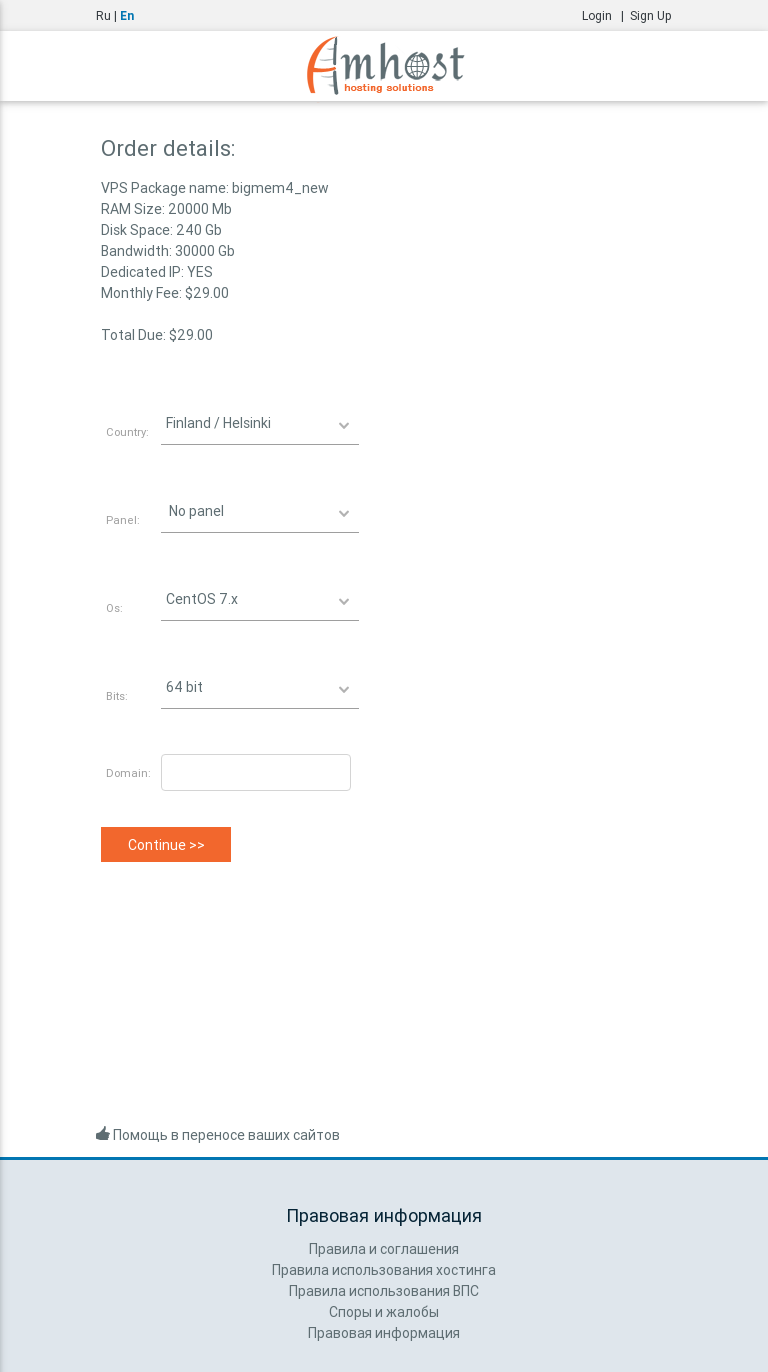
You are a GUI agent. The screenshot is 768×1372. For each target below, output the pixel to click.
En (127, 15)
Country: (127, 432)
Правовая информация (384, 1333)
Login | (606, 15)
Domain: (128, 773)
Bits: (117, 696)
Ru (103, 15)
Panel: (123, 520)
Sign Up (651, 15)
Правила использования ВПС (384, 1291)
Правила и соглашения (384, 1249)
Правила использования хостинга (384, 1270)
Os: (114, 608)
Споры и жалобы (384, 1312)
